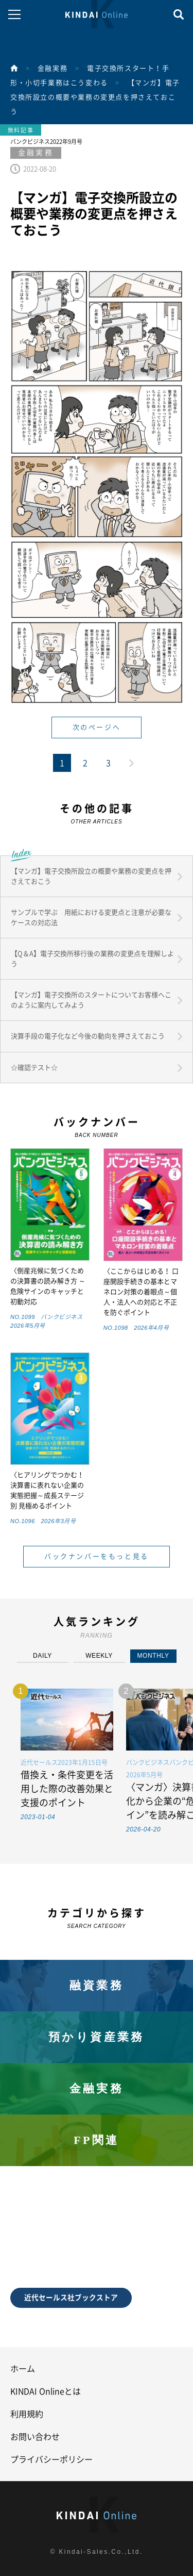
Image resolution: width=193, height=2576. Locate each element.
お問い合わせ (35, 2437)
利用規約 (26, 2414)
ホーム (22, 2369)
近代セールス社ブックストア (71, 2297)
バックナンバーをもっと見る (96, 1556)
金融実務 (52, 68)
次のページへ (97, 727)
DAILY (42, 1655)
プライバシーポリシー (51, 2459)
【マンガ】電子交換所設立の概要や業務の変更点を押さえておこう (95, 97)
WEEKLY (99, 1655)
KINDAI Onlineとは (45, 2391)
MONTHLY (153, 1655)
